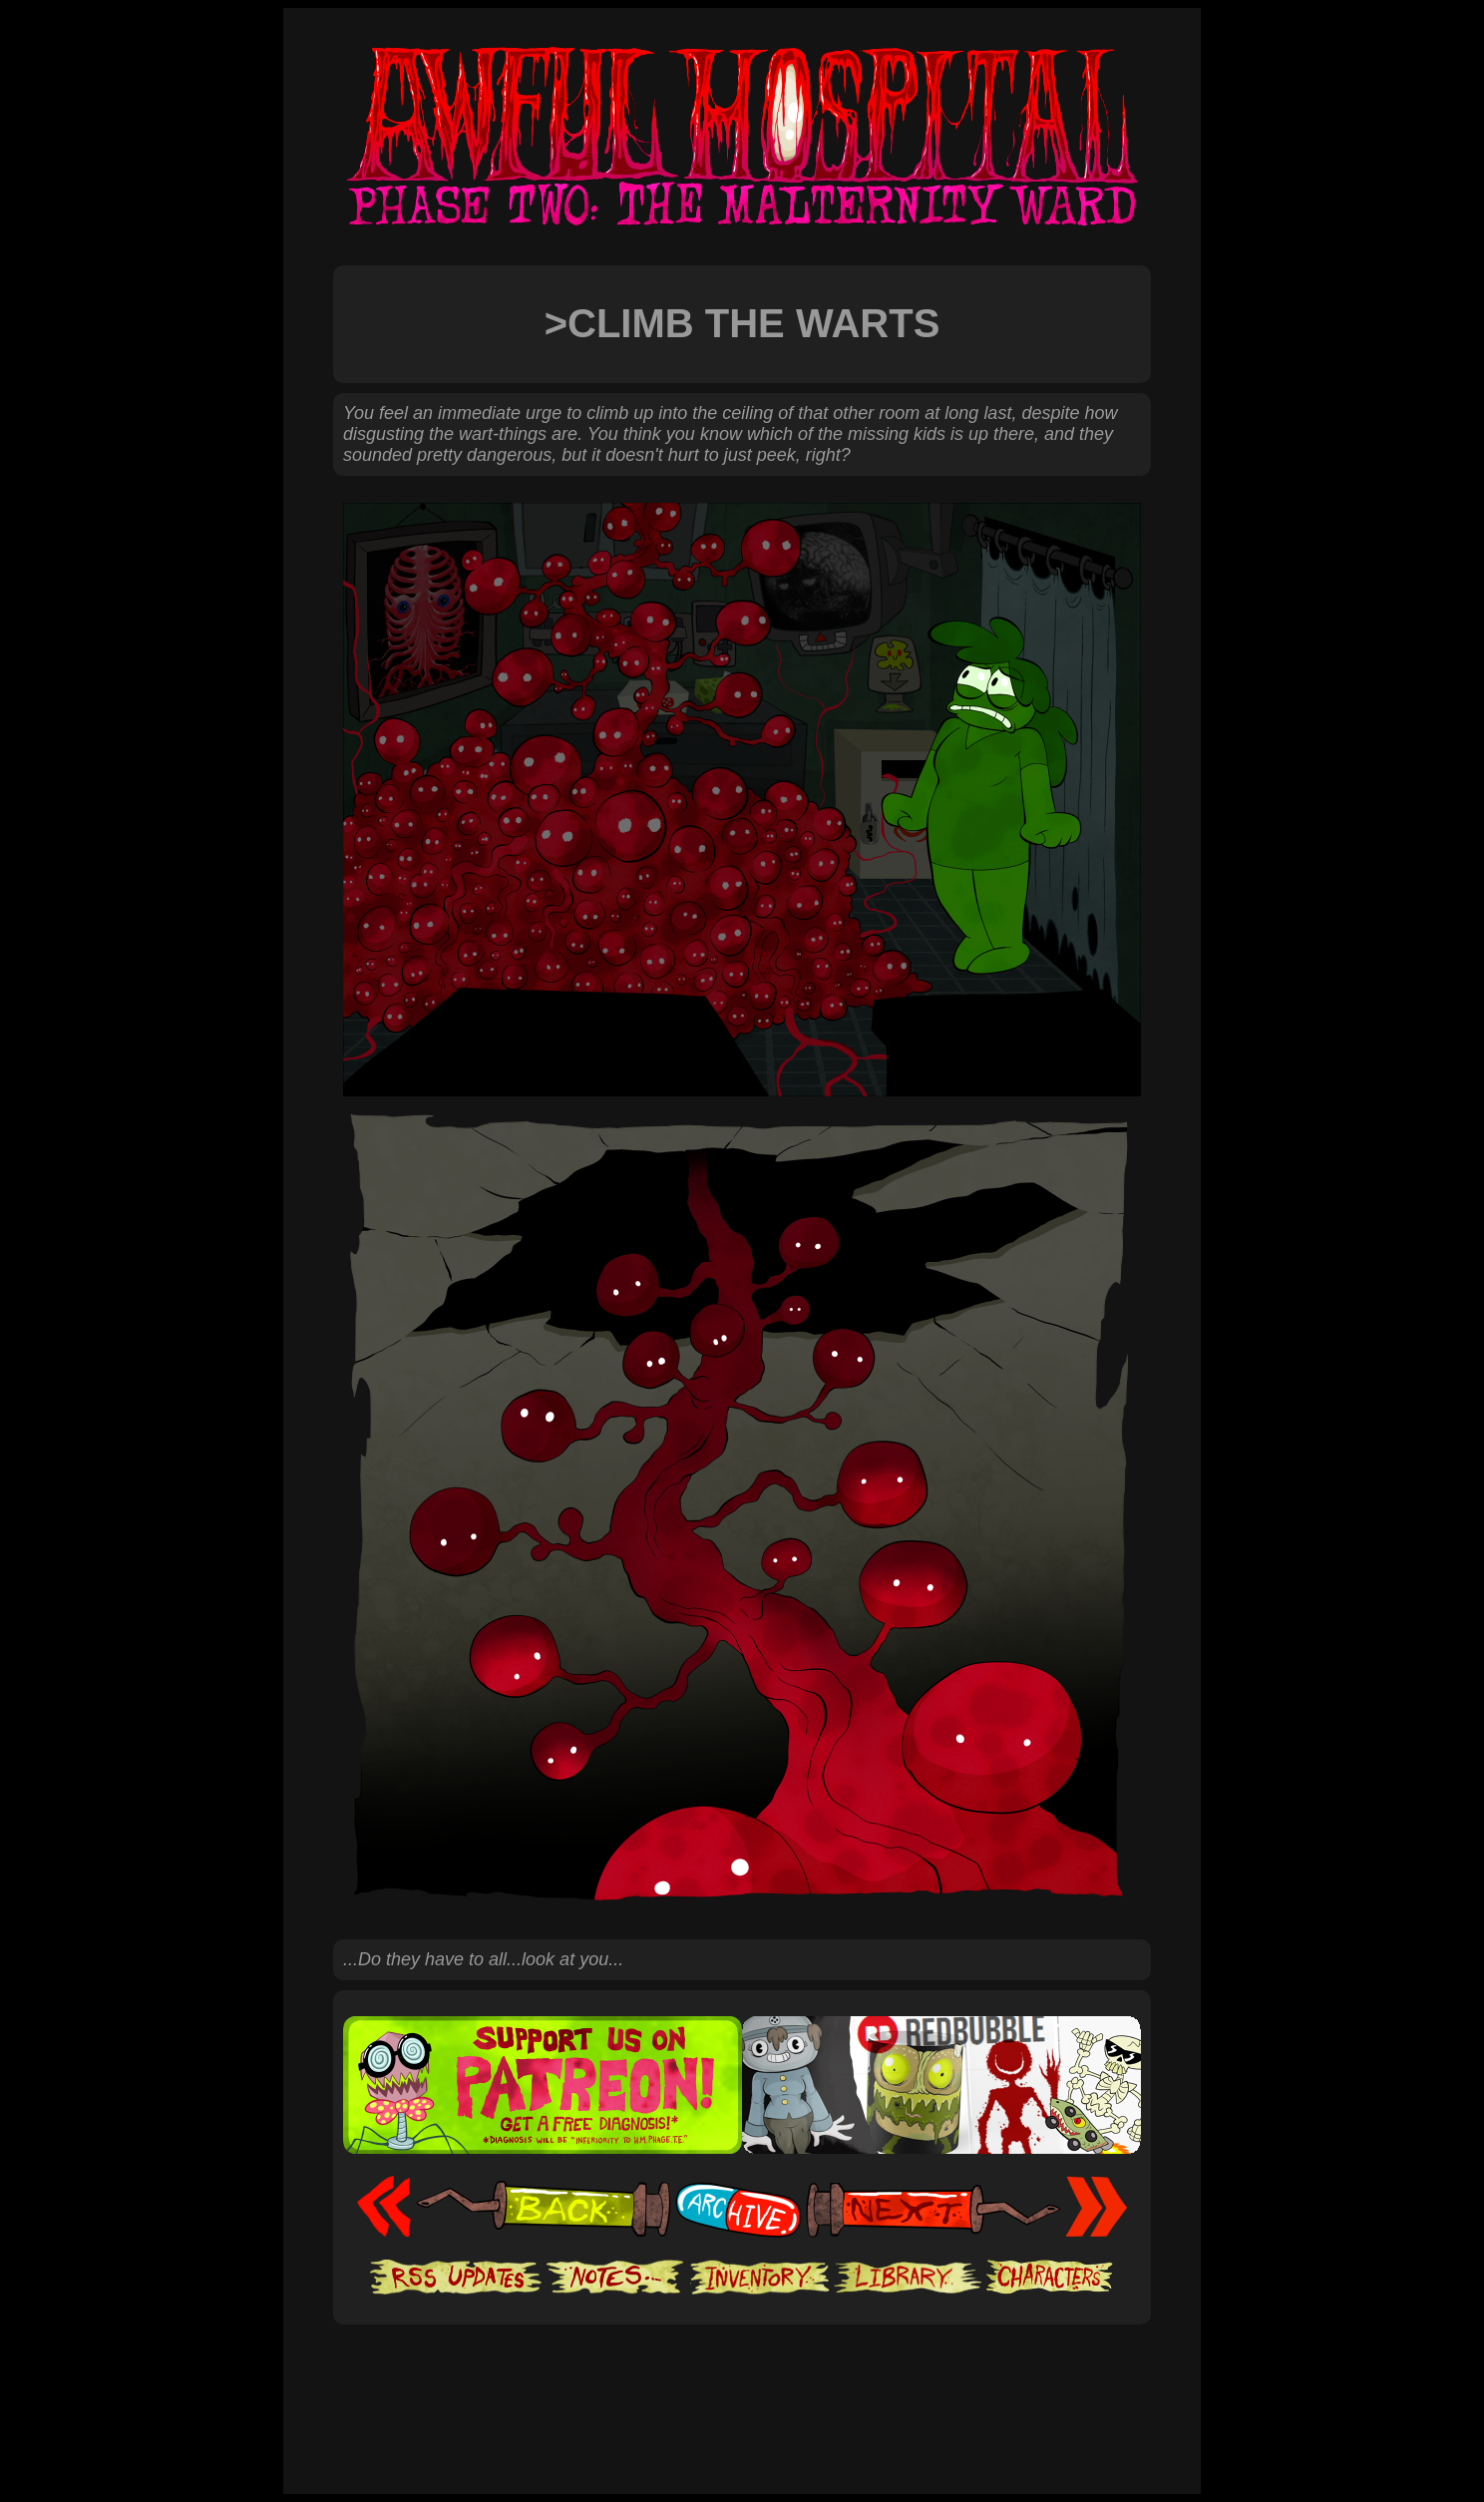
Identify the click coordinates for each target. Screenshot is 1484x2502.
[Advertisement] (742, 2385)
